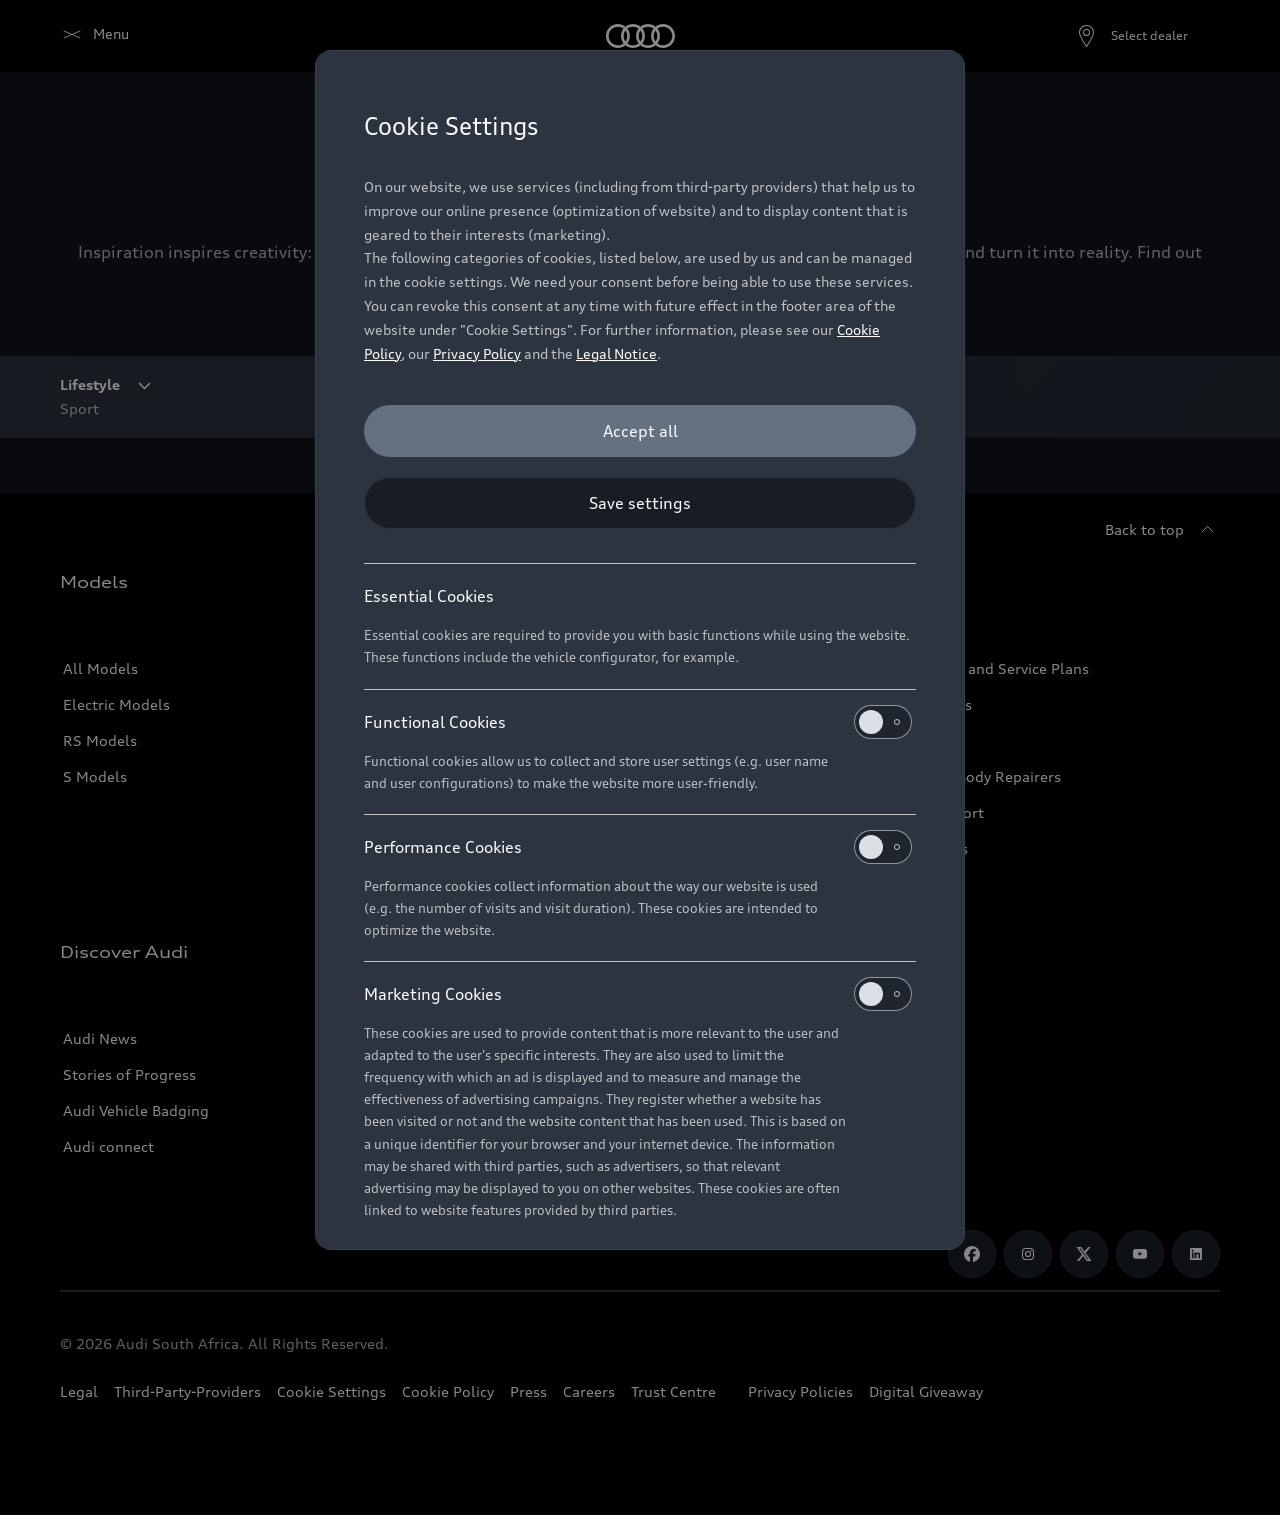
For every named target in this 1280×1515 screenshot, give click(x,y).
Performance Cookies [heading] (638, 847)
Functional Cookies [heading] (638, 722)
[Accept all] (640, 431)
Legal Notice (616, 353)
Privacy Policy (477, 353)
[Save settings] (640, 503)
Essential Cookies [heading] (429, 596)
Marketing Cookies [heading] (638, 994)
